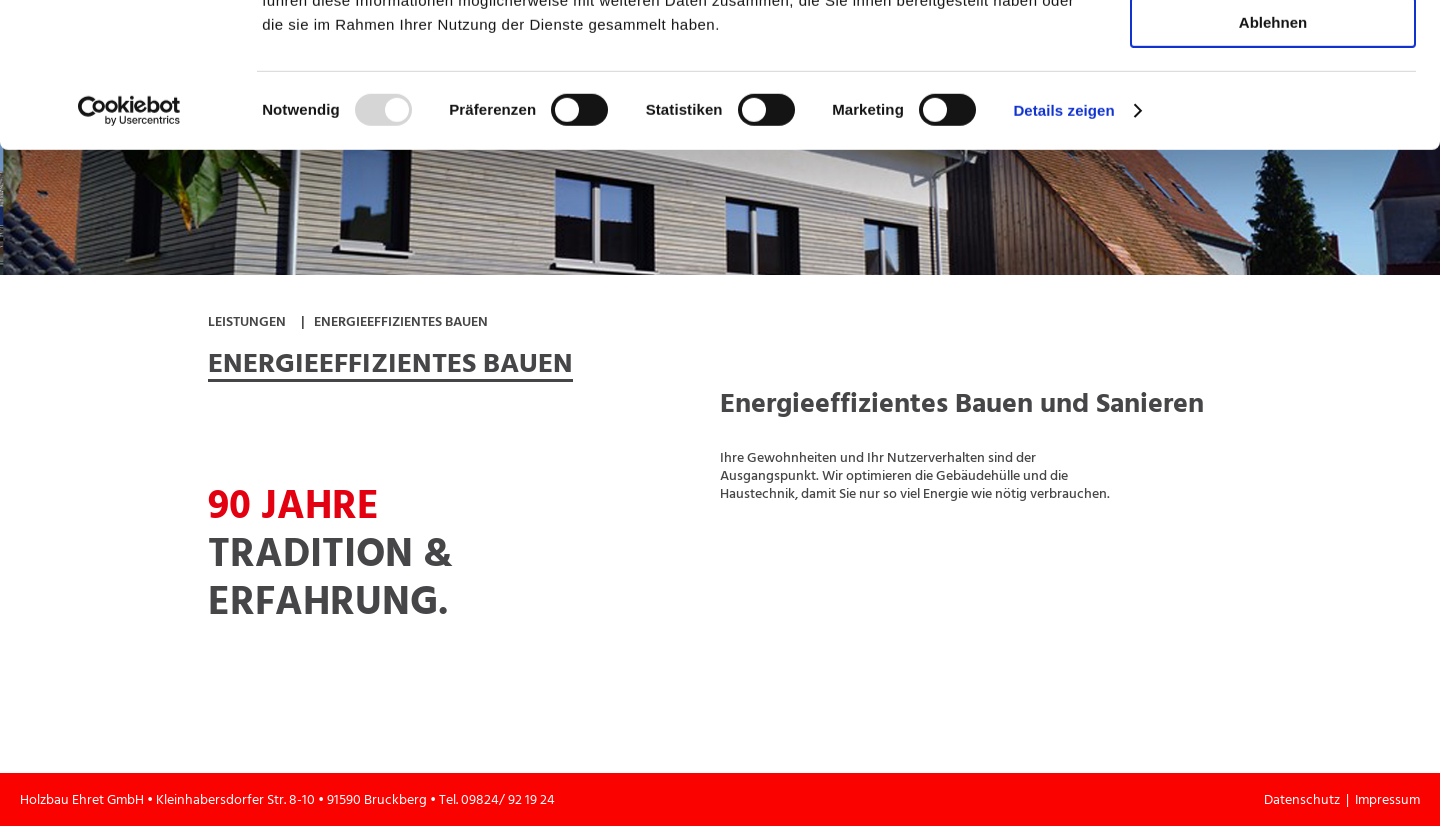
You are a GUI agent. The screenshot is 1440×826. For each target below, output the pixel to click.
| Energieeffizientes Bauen (394, 321)
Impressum (1387, 799)
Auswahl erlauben (1273, 108)
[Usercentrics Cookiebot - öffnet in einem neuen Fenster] (129, 255)
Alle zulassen (1272, 49)
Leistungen (247, 321)
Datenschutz (1305, 799)
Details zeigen (1063, 254)
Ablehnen (1273, 166)
